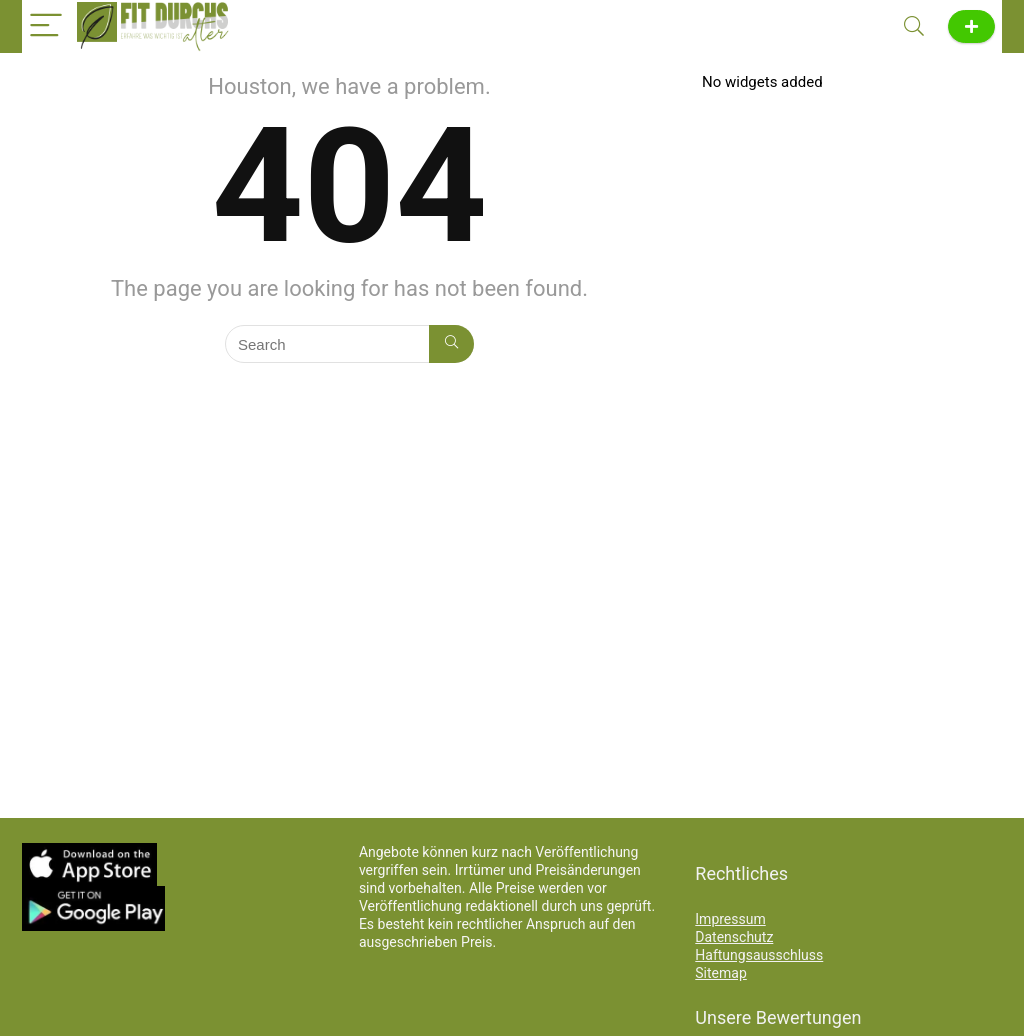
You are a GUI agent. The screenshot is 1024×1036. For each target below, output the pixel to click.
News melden (971, 26)
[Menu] (46, 26)
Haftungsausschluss (759, 955)
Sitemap (720, 973)
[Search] (914, 26)
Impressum (730, 919)
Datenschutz (734, 937)
